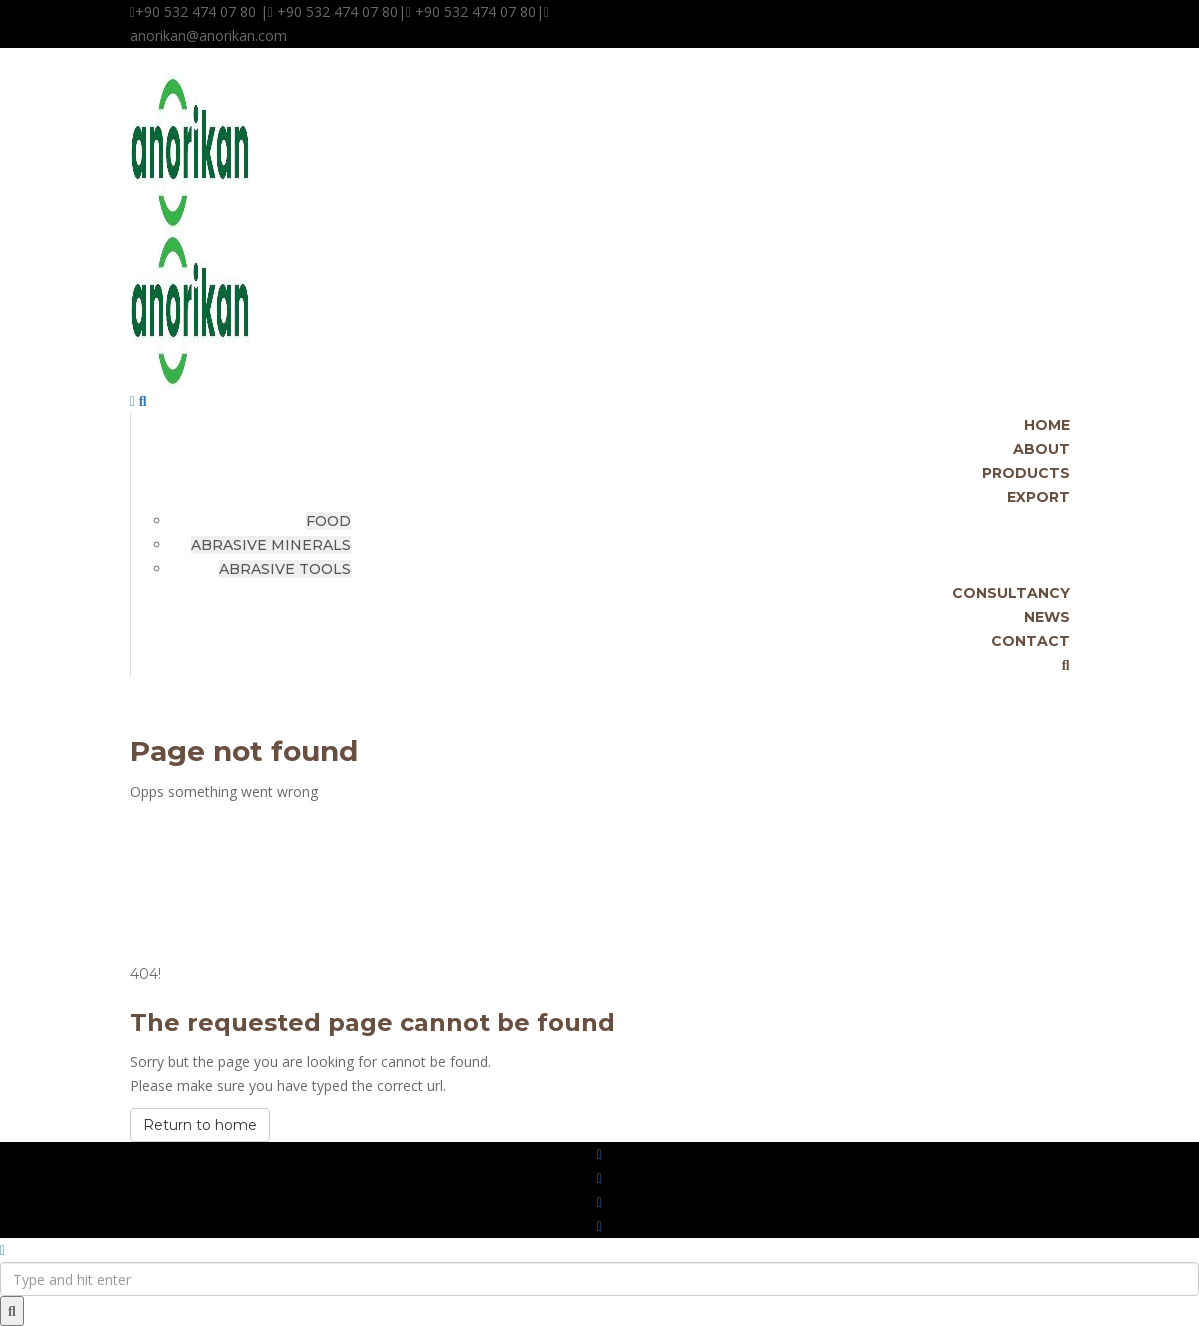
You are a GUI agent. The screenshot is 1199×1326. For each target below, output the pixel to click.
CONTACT (1030, 641)
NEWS (1047, 617)
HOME (1047, 425)
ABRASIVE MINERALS (271, 545)
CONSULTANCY (1011, 593)
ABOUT (1041, 449)
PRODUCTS (1026, 473)
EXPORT (1038, 497)
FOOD (328, 521)
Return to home (200, 1125)
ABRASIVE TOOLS (285, 569)
